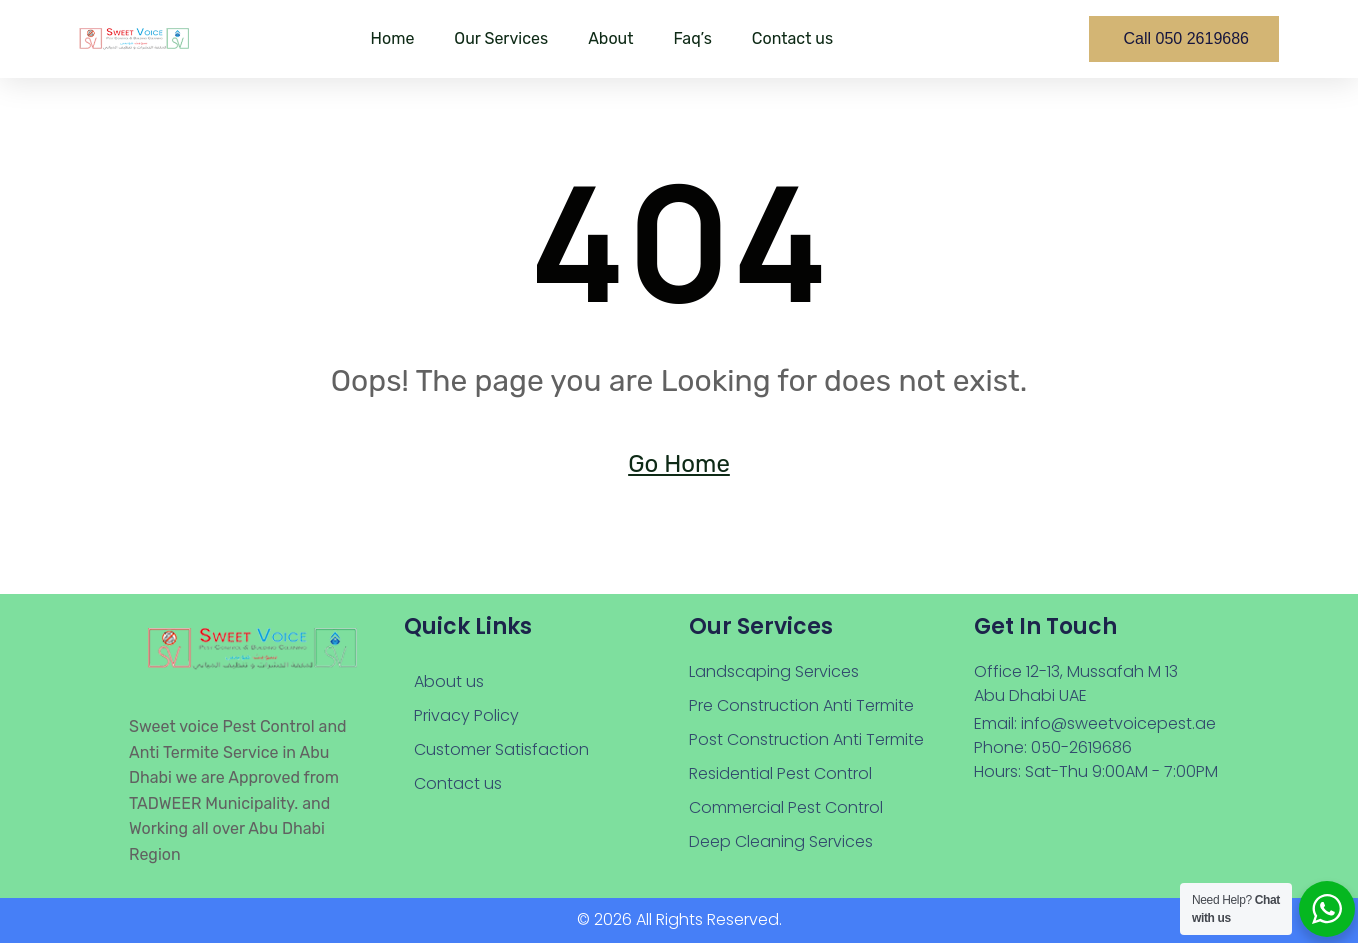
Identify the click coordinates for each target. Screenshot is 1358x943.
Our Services (501, 38)
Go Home (679, 464)
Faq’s (692, 38)
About (610, 38)
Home (393, 38)
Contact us (792, 38)
